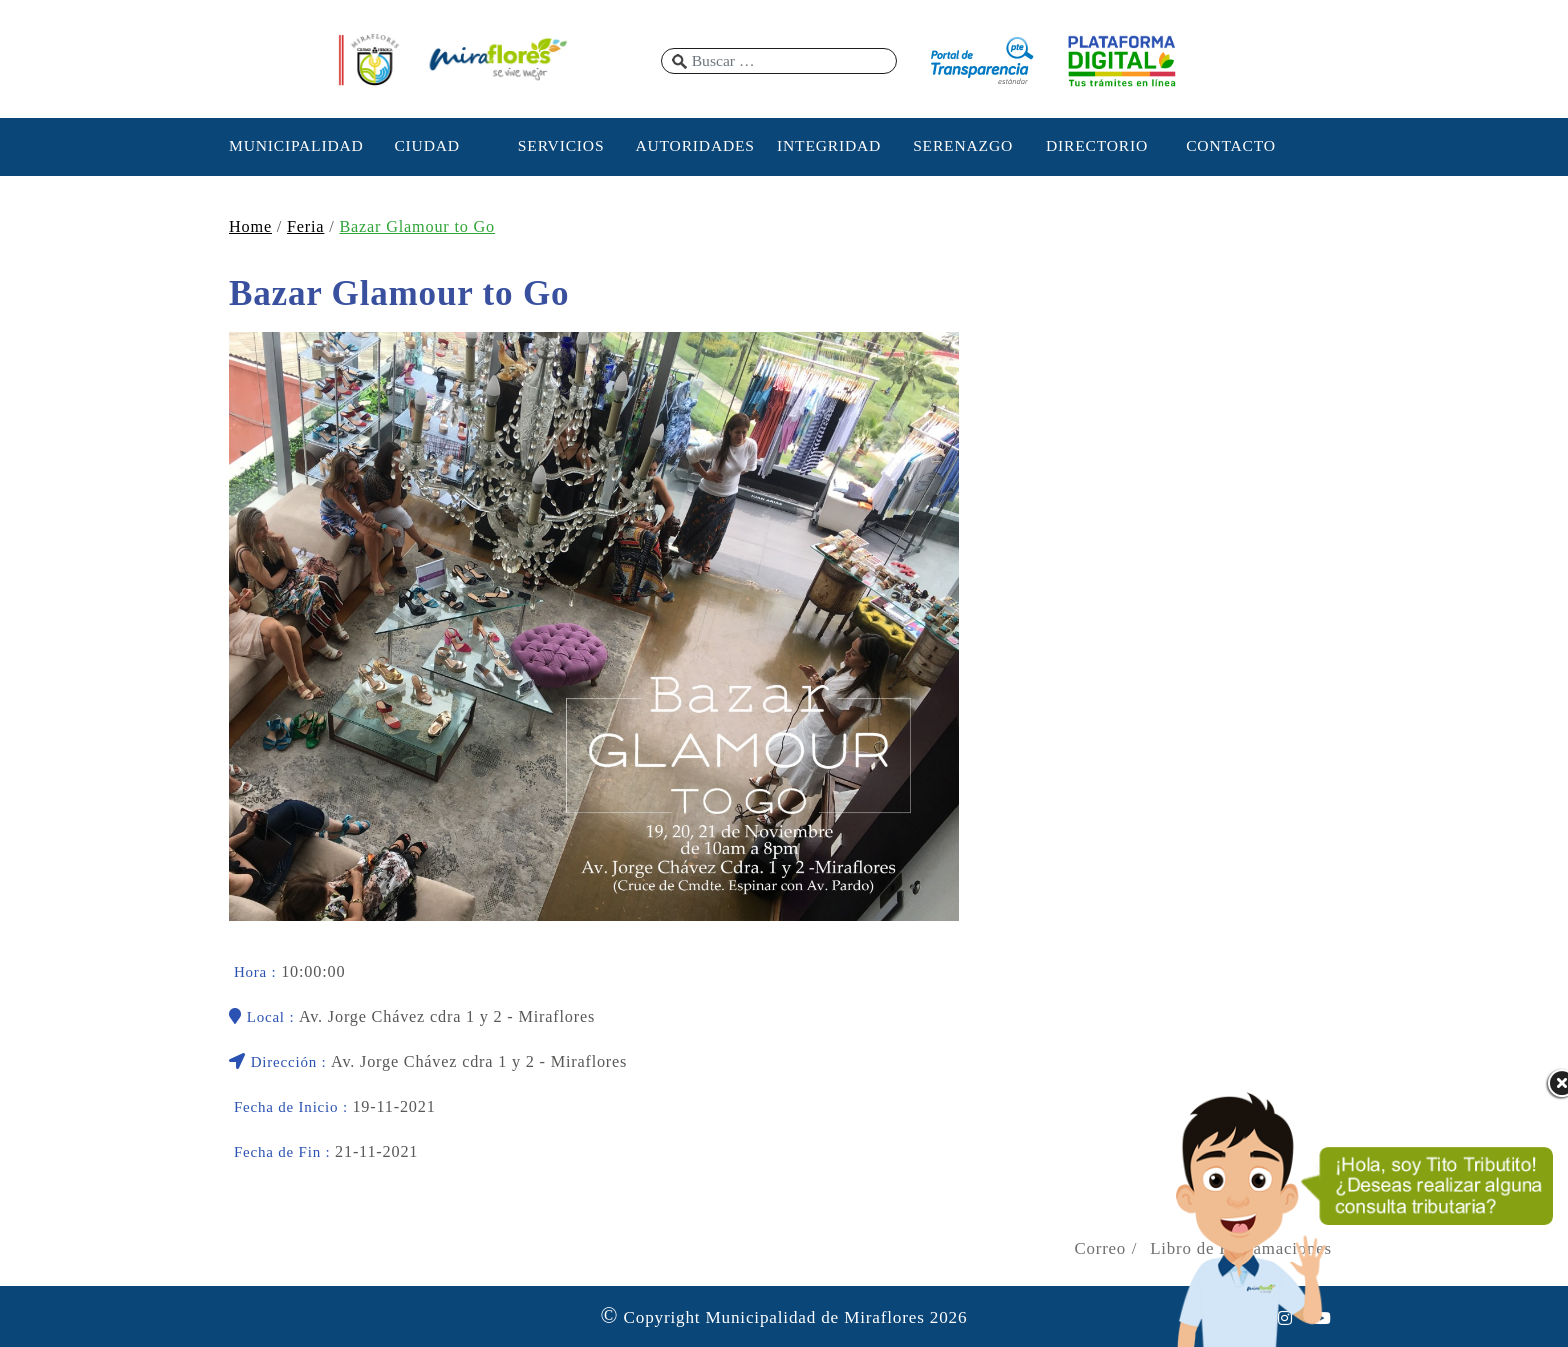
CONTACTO (1231, 145)
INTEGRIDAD (829, 145)
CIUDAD (426, 145)
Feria (305, 227)
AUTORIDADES (694, 145)
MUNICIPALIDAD (293, 145)
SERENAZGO (963, 145)
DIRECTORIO (1097, 145)
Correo (1100, 1248)
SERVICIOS (561, 145)
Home (250, 227)
